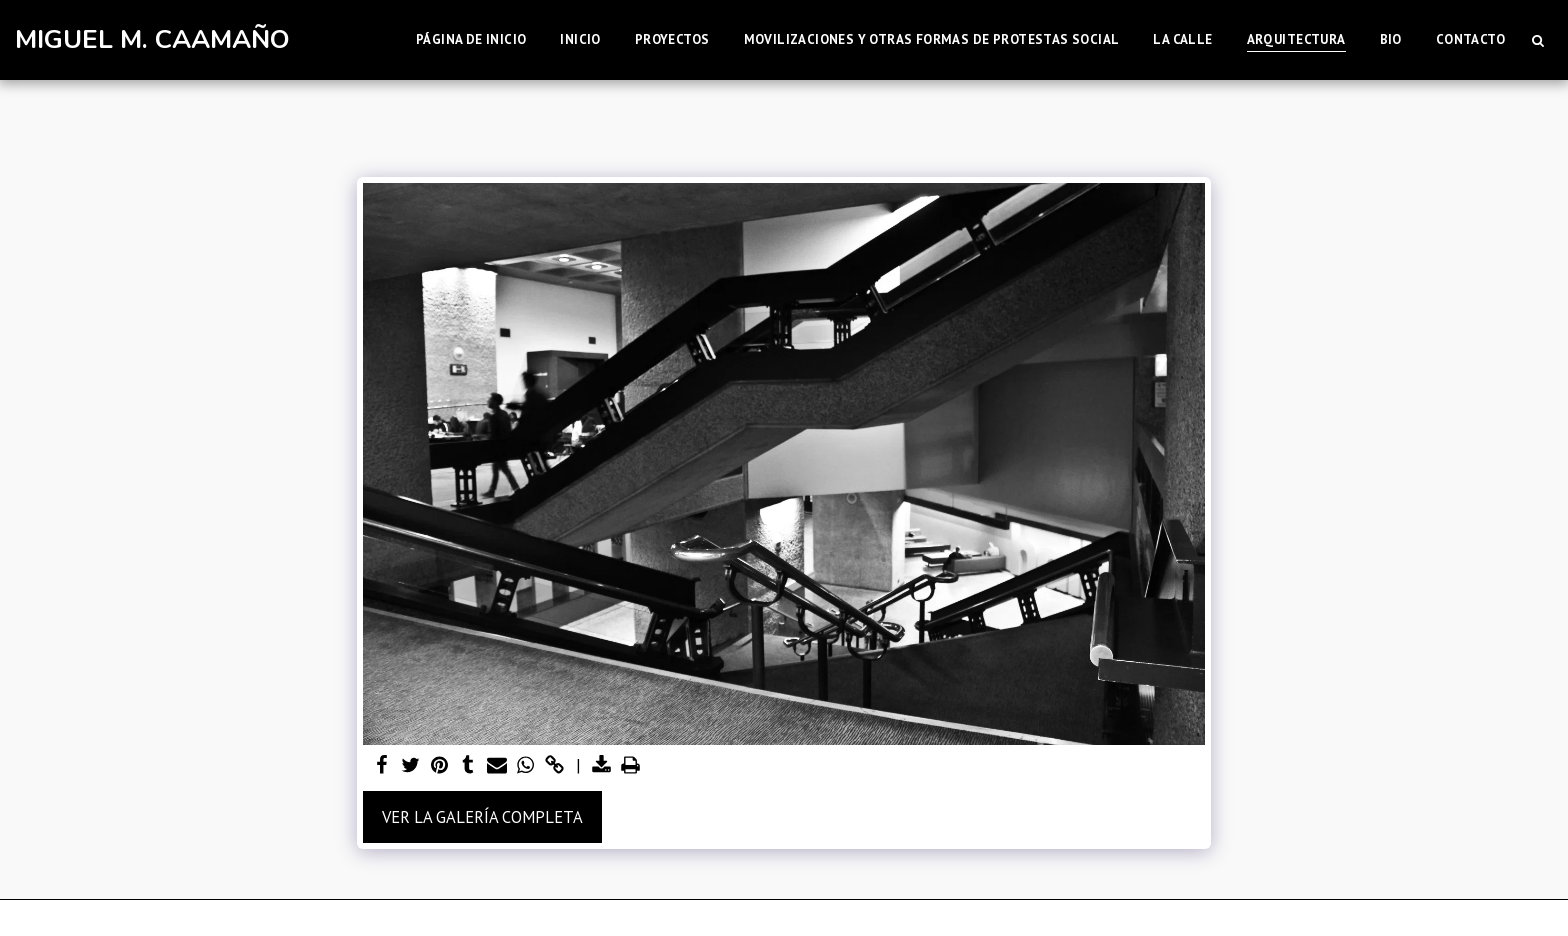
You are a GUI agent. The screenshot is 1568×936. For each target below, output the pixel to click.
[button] (1537, 40)
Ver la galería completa (482, 817)
